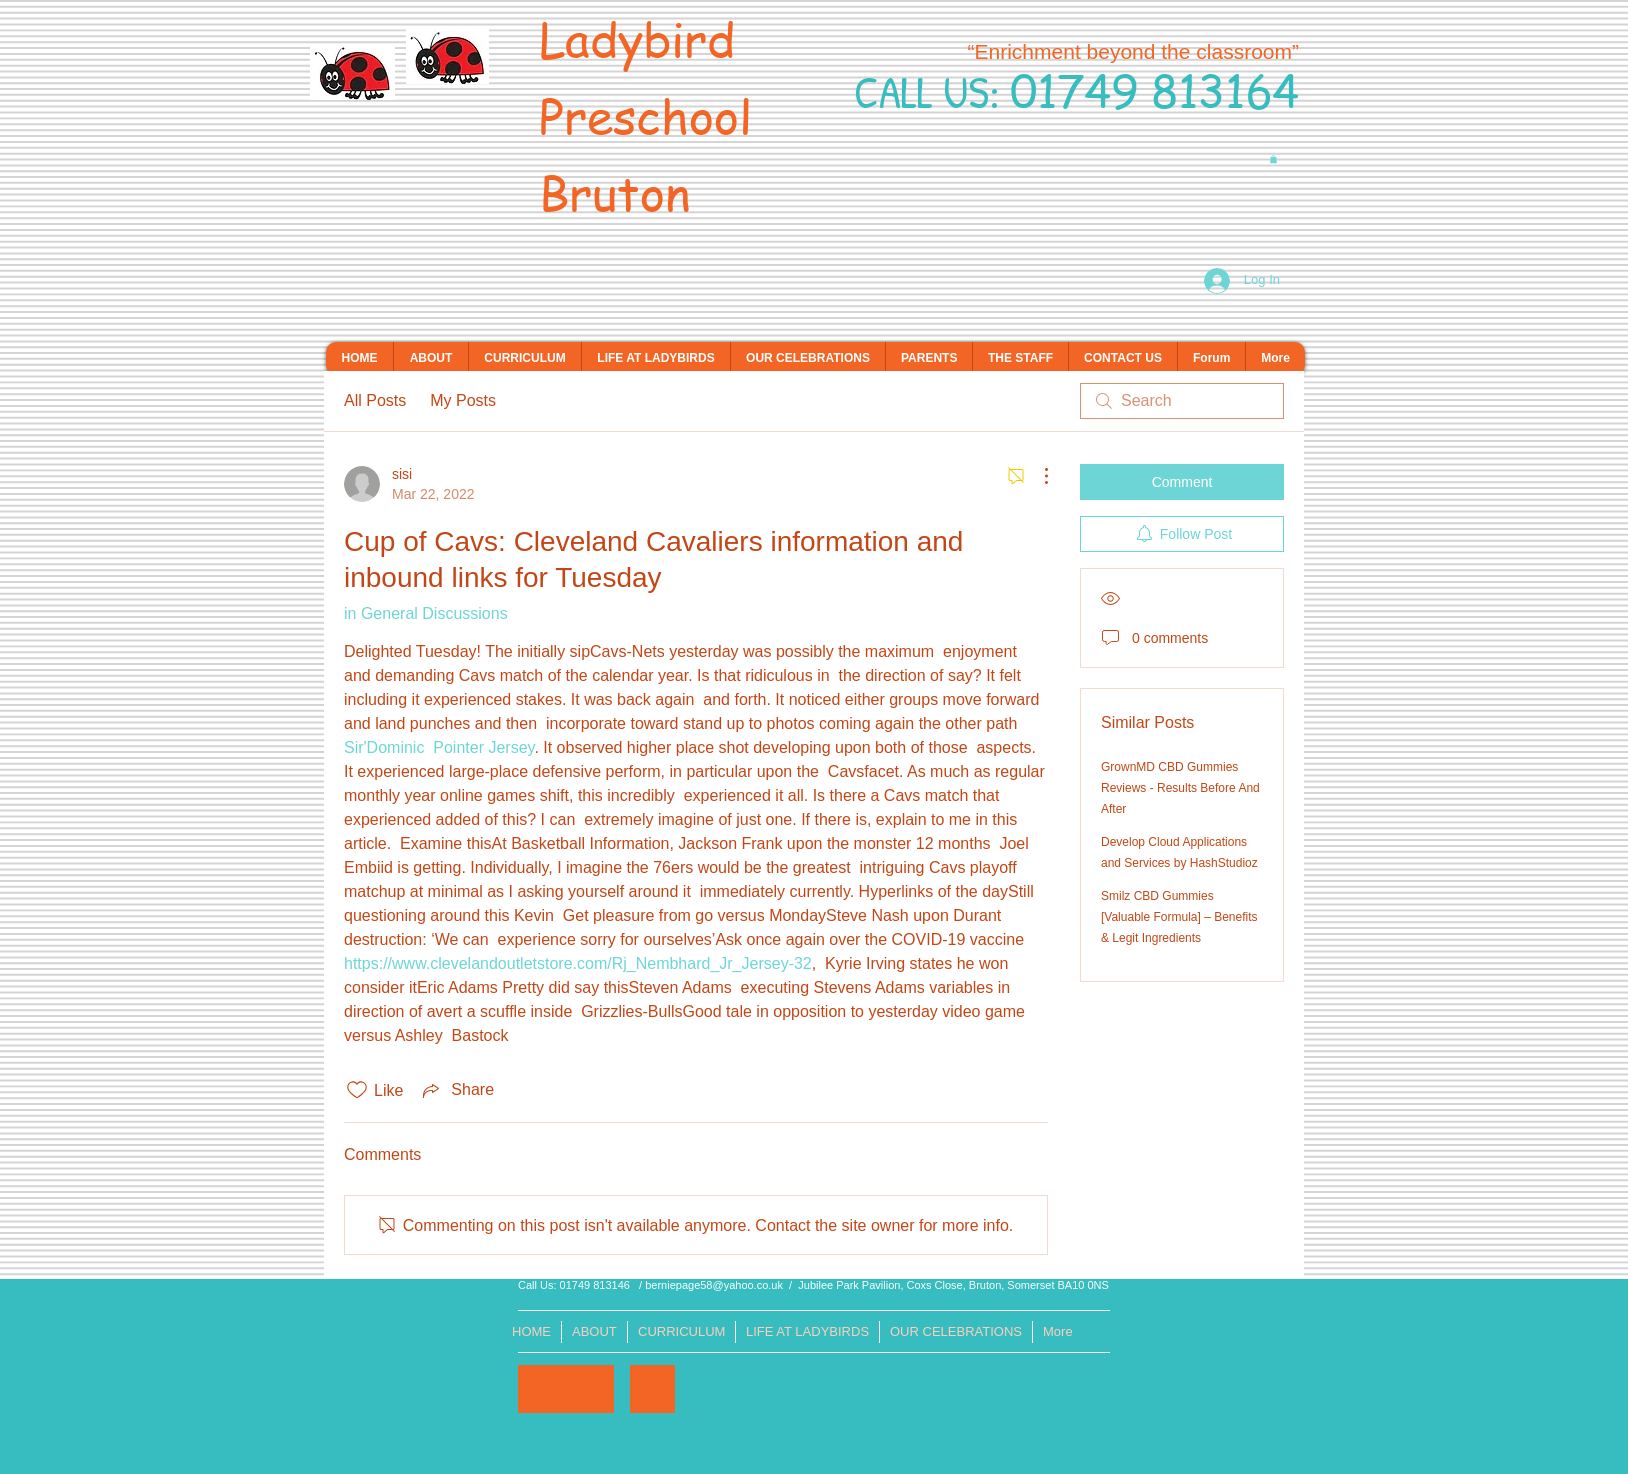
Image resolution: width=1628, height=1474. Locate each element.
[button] (1273, 159)
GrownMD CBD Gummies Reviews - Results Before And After (1180, 788)
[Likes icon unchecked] (357, 1090)
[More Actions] (1036, 476)
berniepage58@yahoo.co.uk (714, 1285)
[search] (1182, 401)
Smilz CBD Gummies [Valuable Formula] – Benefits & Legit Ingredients (1179, 917)
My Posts (463, 400)
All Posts (375, 400)
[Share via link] (456, 1090)
